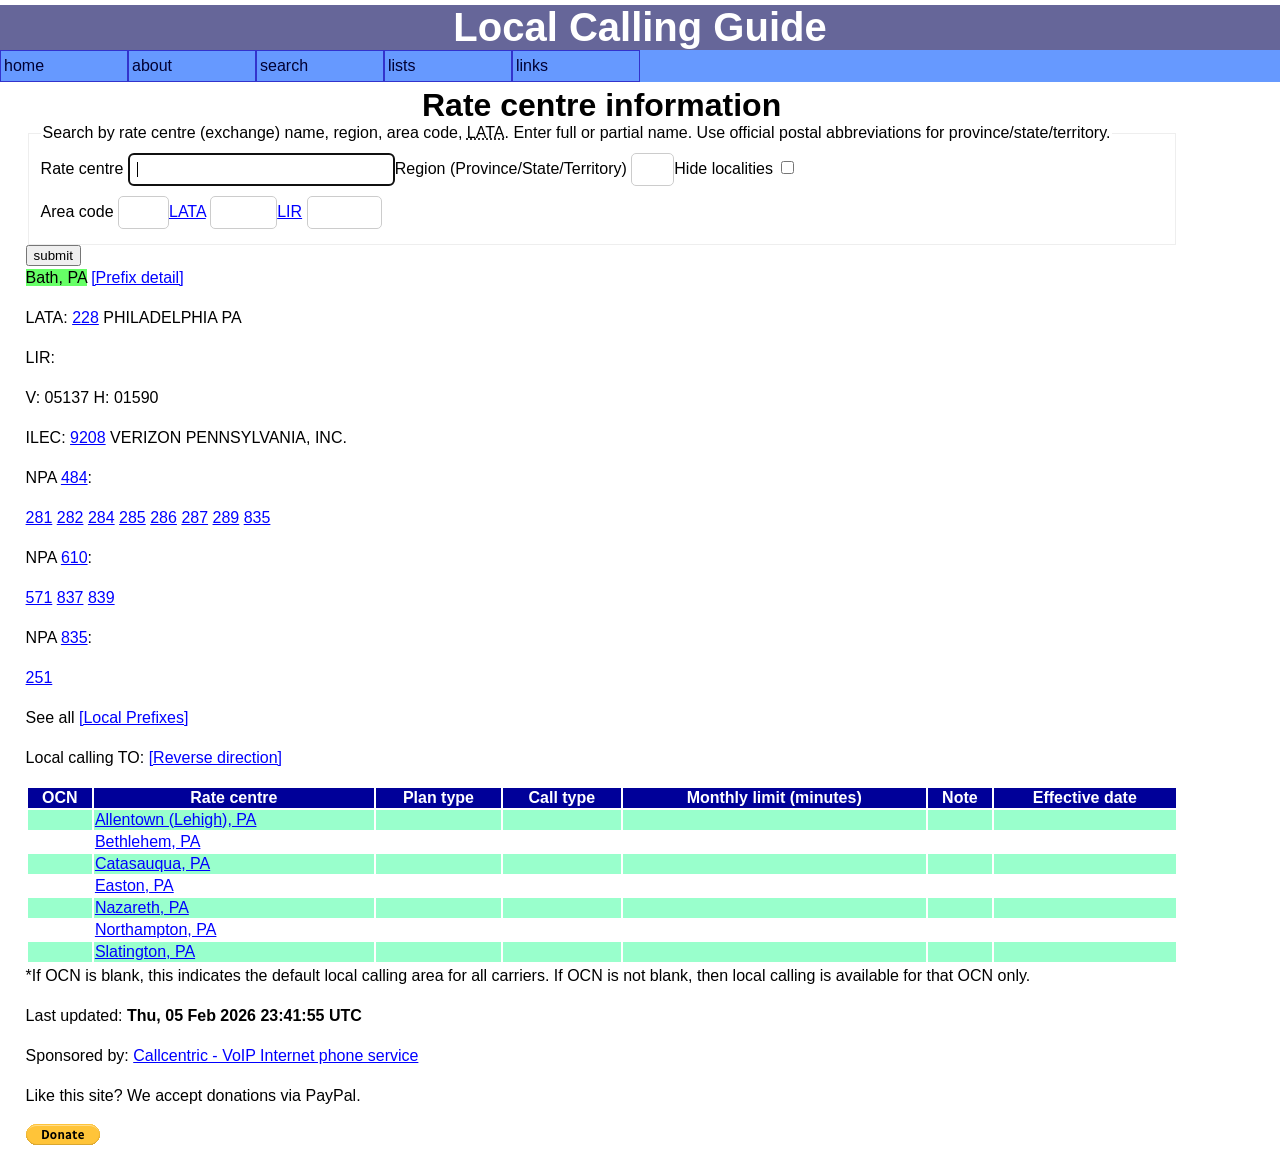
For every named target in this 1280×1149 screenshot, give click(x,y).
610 (74, 557)
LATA (187, 211)
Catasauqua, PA (152, 863)
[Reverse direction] (215, 757)
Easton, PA (134, 885)
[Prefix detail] (137, 277)
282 (70, 517)
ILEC (44, 437)
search (284, 65)
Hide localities (734, 168)
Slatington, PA (145, 951)
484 (74, 477)
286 (163, 517)
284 (101, 517)
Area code (105, 211)
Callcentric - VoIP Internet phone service (275, 1055)
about (152, 65)
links (532, 65)
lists (402, 65)
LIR (289, 211)
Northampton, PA (156, 929)
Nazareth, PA (142, 907)
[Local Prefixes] (133, 717)
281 (39, 517)
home (24, 65)
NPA (41, 477)
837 (70, 597)
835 (257, 517)
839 (101, 597)
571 (39, 597)
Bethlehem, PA (148, 841)
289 (226, 517)
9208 (88, 437)
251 (39, 677)
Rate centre (218, 168)
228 (85, 317)
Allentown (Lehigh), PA (176, 819)
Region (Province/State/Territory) (535, 168)
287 (194, 517)
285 (132, 517)
